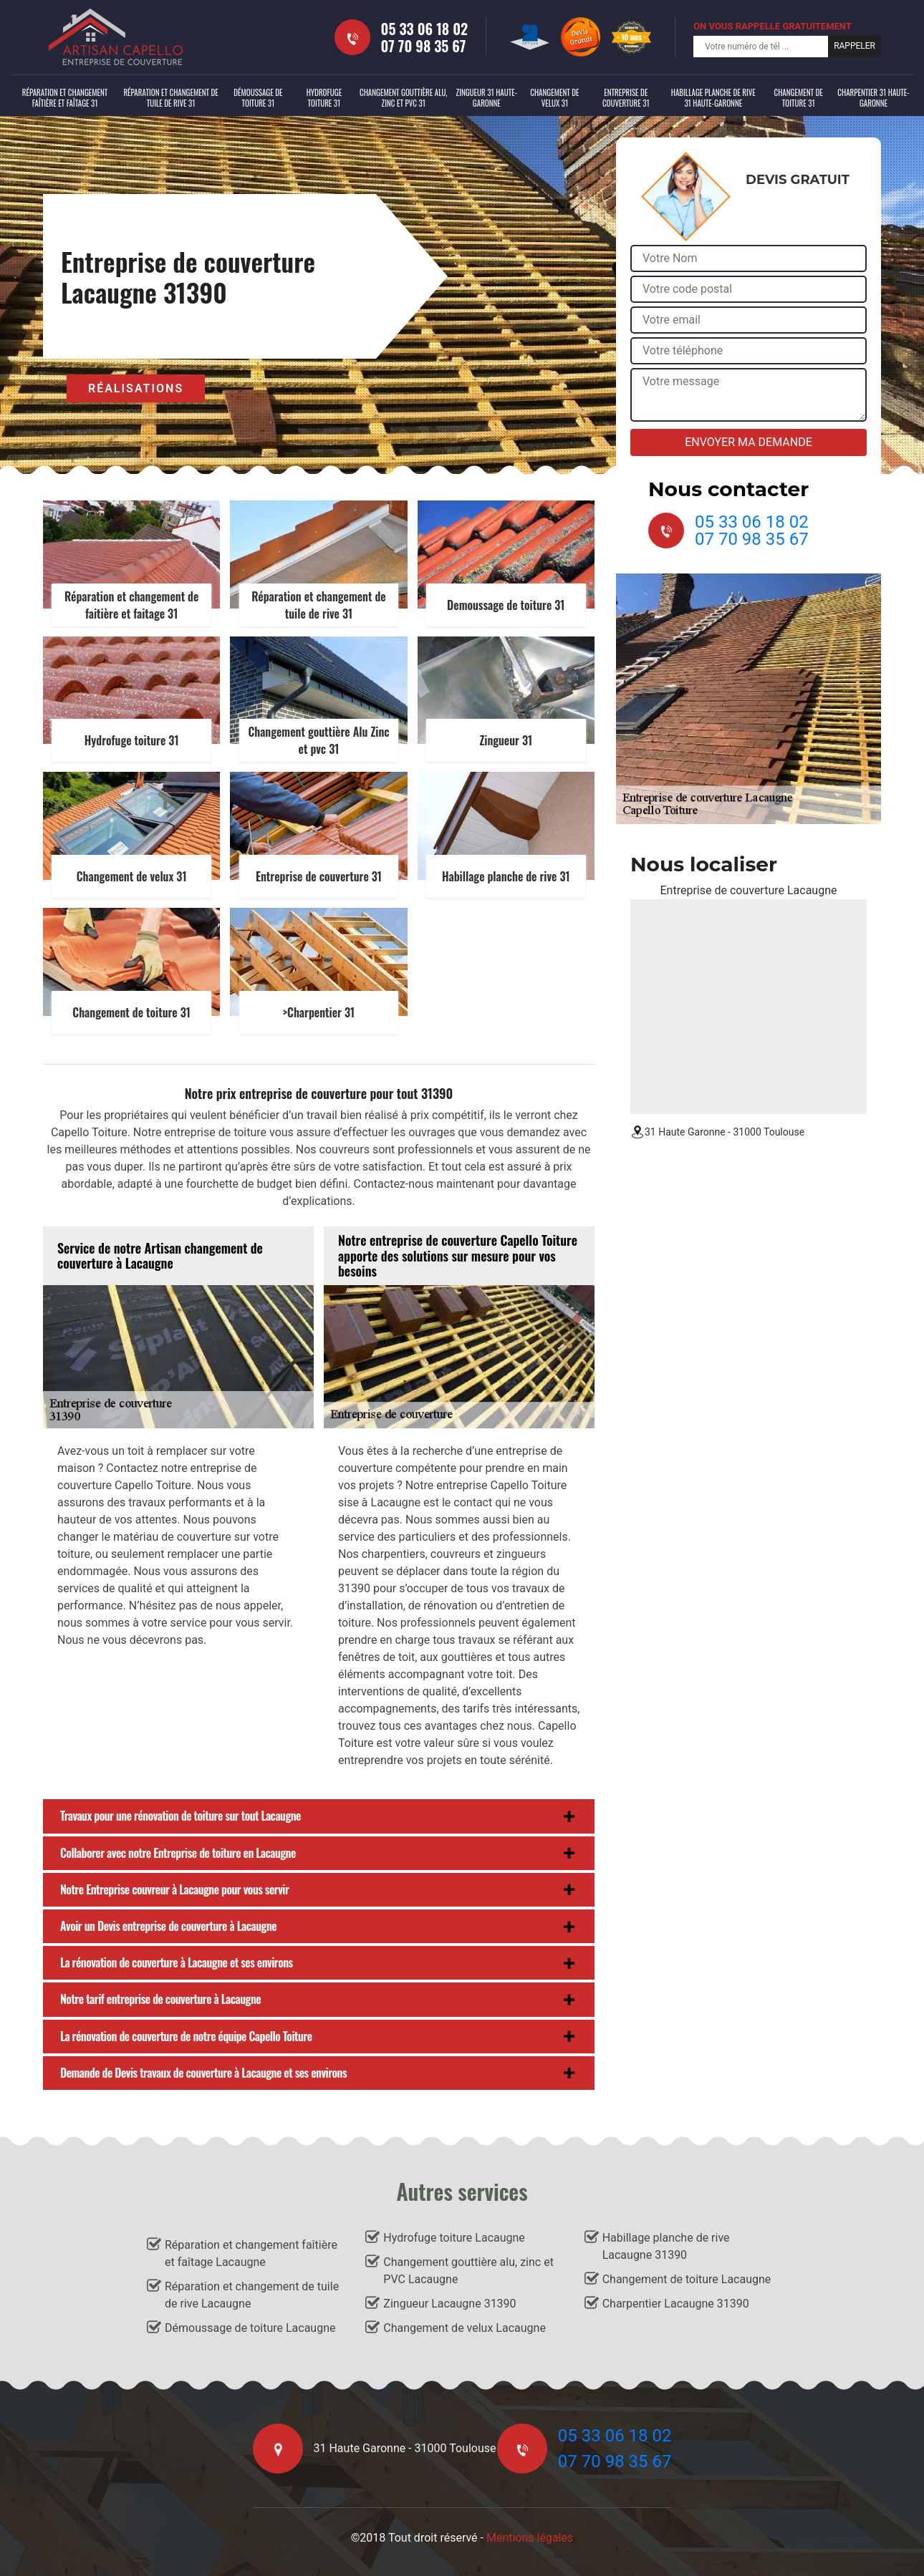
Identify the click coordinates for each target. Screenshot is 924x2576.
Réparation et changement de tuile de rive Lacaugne (252, 2295)
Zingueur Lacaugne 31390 (449, 2303)
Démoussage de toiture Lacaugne (250, 2328)
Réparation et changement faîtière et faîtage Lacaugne (251, 2253)
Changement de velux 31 (554, 98)
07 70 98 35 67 (423, 45)
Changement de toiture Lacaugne (686, 2279)
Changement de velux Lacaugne (464, 2328)
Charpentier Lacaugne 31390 (675, 2303)
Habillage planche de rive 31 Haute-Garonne (713, 98)
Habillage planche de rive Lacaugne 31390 (666, 2246)
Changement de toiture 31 (798, 98)
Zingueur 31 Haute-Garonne (486, 98)
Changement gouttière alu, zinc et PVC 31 (403, 98)
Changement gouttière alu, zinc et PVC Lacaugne (468, 2270)
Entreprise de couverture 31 (626, 98)
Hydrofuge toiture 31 (324, 98)
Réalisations (135, 388)
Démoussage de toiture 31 (258, 98)
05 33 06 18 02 (424, 28)
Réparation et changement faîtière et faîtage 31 (65, 98)
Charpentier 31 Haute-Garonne (873, 98)
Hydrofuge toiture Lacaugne (454, 2238)
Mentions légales (529, 2537)
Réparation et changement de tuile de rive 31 (170, 98)
